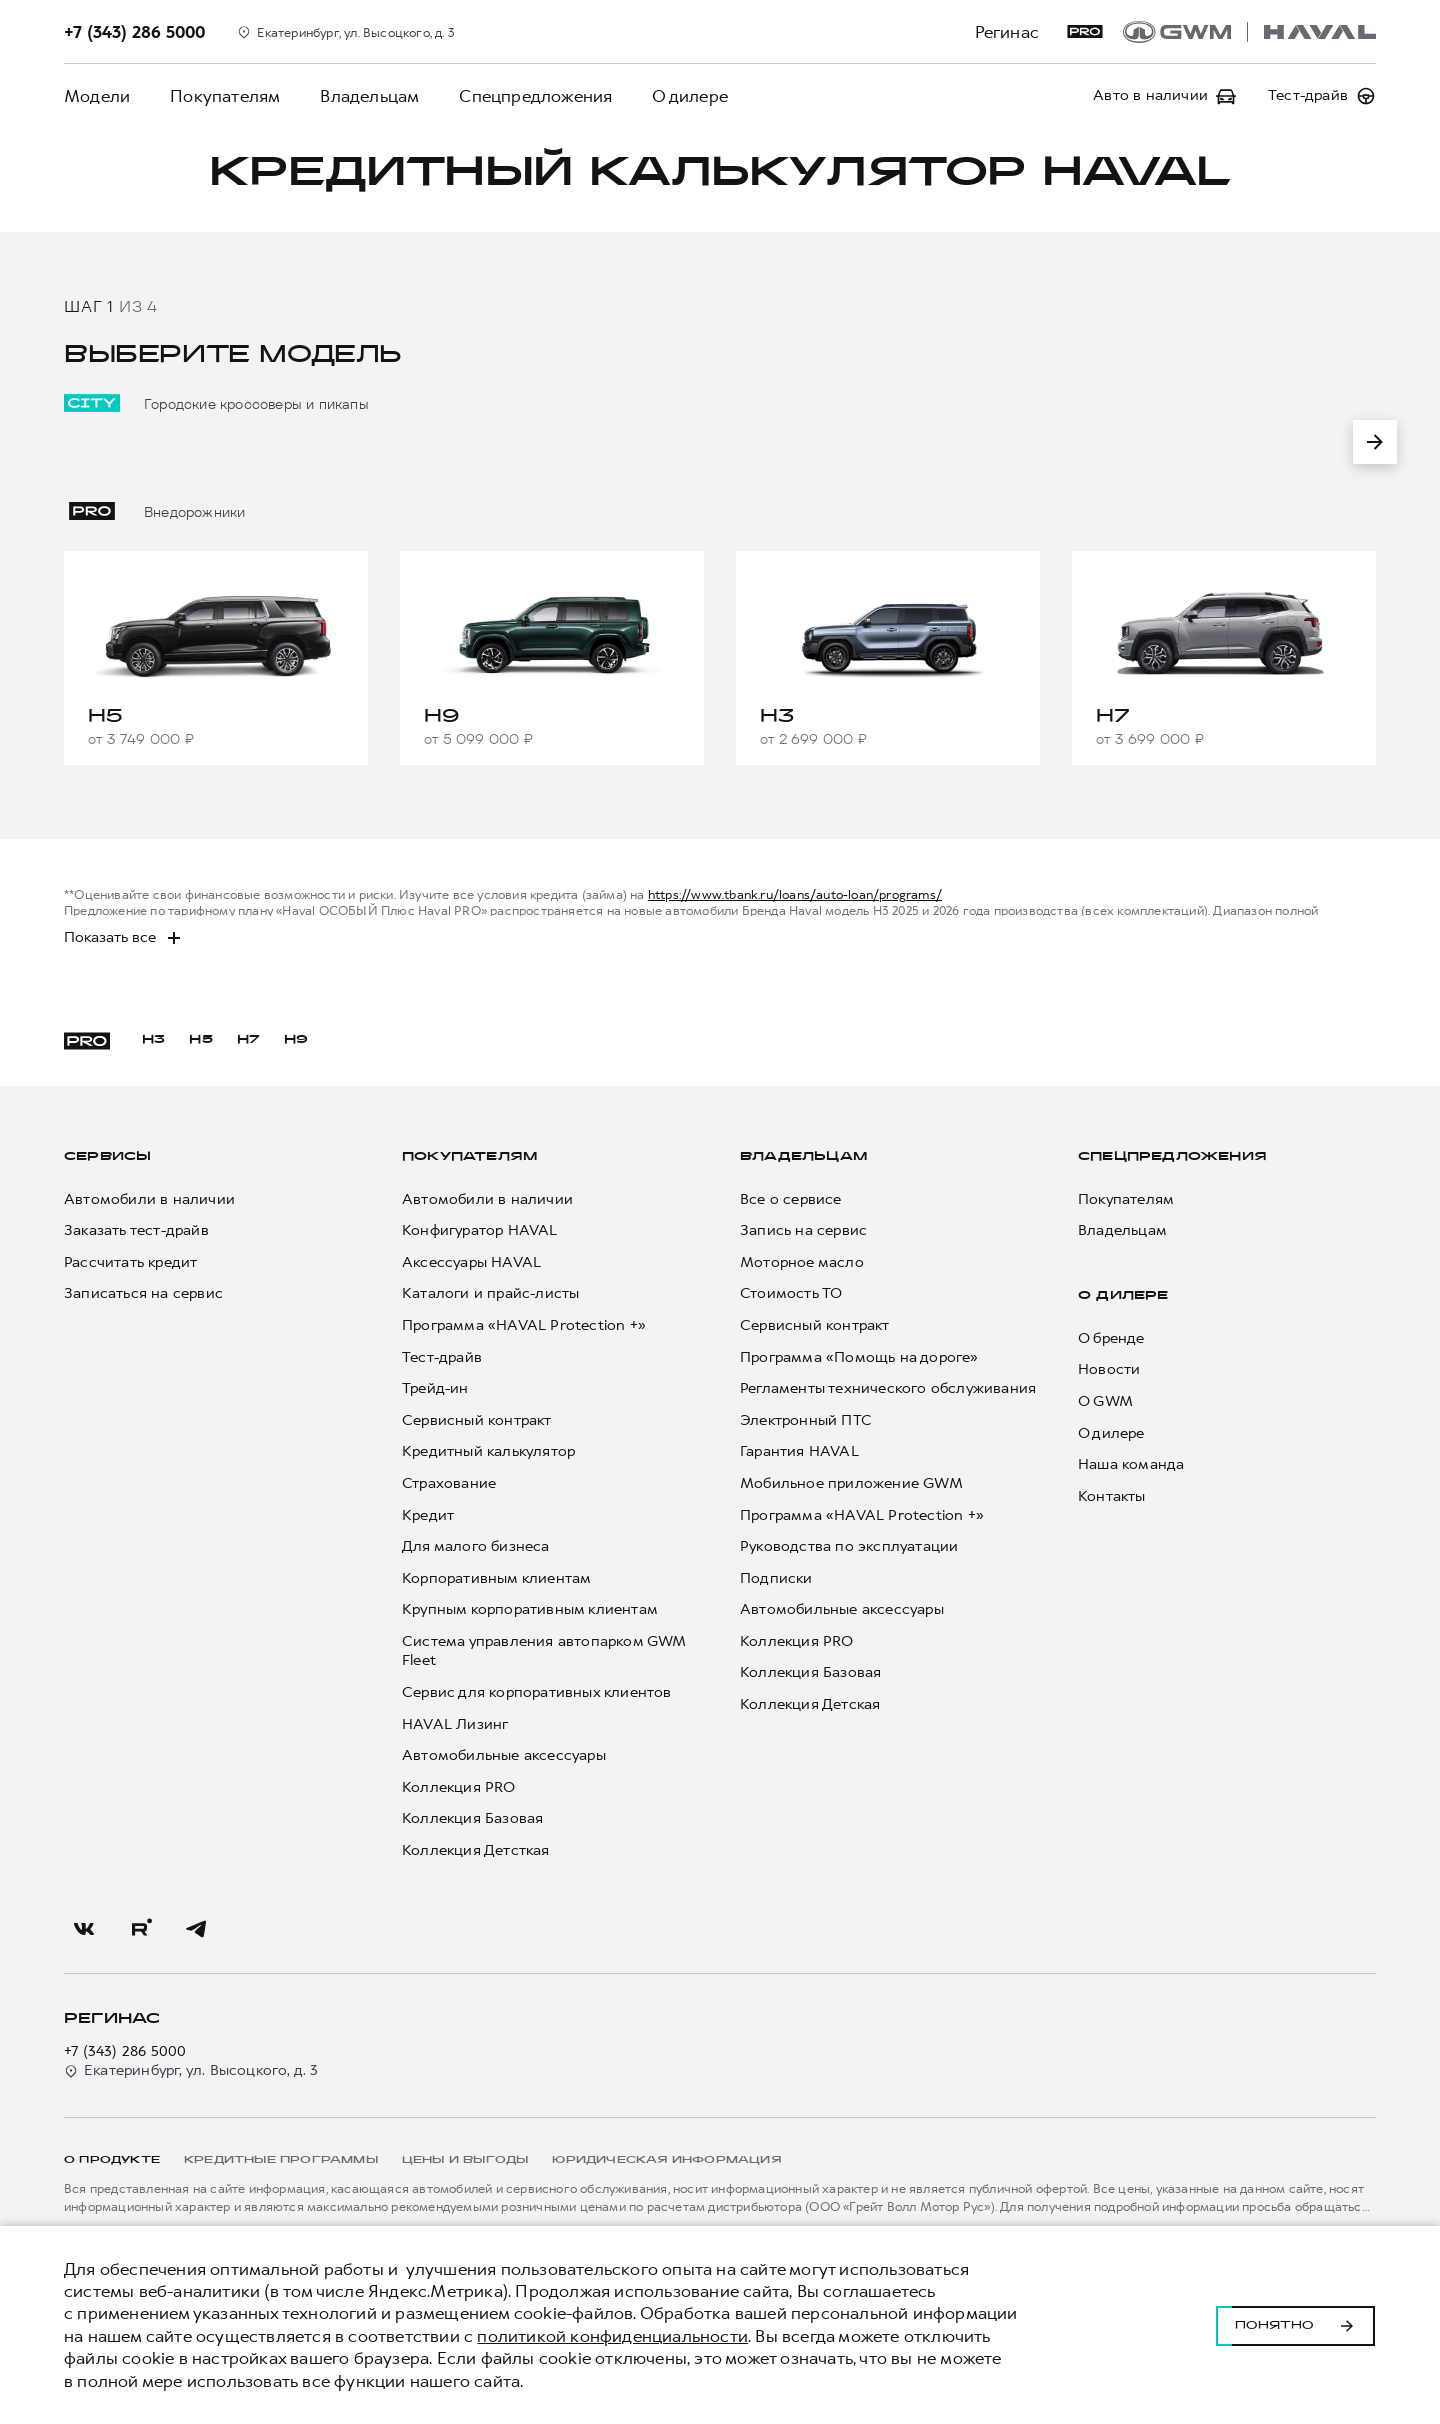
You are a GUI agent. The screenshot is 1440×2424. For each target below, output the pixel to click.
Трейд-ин (435, 1388)
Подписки (776, 1578)
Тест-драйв (442, 1357)
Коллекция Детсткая (476, 1850)
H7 (248, 1040)
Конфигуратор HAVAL (480, 1230)
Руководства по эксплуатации (849, 1546)
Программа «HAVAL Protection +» (524, 1325)
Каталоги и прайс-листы (490, 1293)
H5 (200, 1040)
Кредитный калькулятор (488, 1451)
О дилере (690, 96)
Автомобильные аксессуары (504, 1755)
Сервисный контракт (477, 1420)
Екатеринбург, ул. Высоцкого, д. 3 (191, 2070)
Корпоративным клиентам (496, 1578)
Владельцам (369, 96)
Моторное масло (802, 1262)
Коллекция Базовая (472, 1818)
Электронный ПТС (806, 1420)
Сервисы (107, 1157)
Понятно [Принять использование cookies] (1295, 2325)
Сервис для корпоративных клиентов (537, 1692)
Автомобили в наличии (149, 1199)
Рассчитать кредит (130, 1262)
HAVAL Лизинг (455, 1724)
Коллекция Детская (810, 1704)
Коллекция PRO (459, 1787)
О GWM (1105, 1401)
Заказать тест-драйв (136, 1230)
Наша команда (1131, 1464)
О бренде (1111, 1338)
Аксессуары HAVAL (471, 1262)
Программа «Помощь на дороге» (859, 1357)
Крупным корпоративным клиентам (530, 1609)
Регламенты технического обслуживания (888, 1388)
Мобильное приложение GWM (851, 1483)
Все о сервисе (791, 1199)
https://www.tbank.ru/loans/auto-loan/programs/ (795, 894)
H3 (153, 1040)
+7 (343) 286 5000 (125, 2051)
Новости (1109, 1369)
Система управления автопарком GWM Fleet (544, 1651)
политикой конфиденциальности (612, 2336)
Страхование (449, 1483)
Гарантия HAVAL (799, 1451)
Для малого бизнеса (476, 1546)
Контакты (1112, 1496)
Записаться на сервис (143, 1293)
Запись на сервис (803, 1230)
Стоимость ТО (791, 1293)
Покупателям (225, 96)
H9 (296, 1040)
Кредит (428, 1515)
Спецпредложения (535, 96)
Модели (97, 96)
